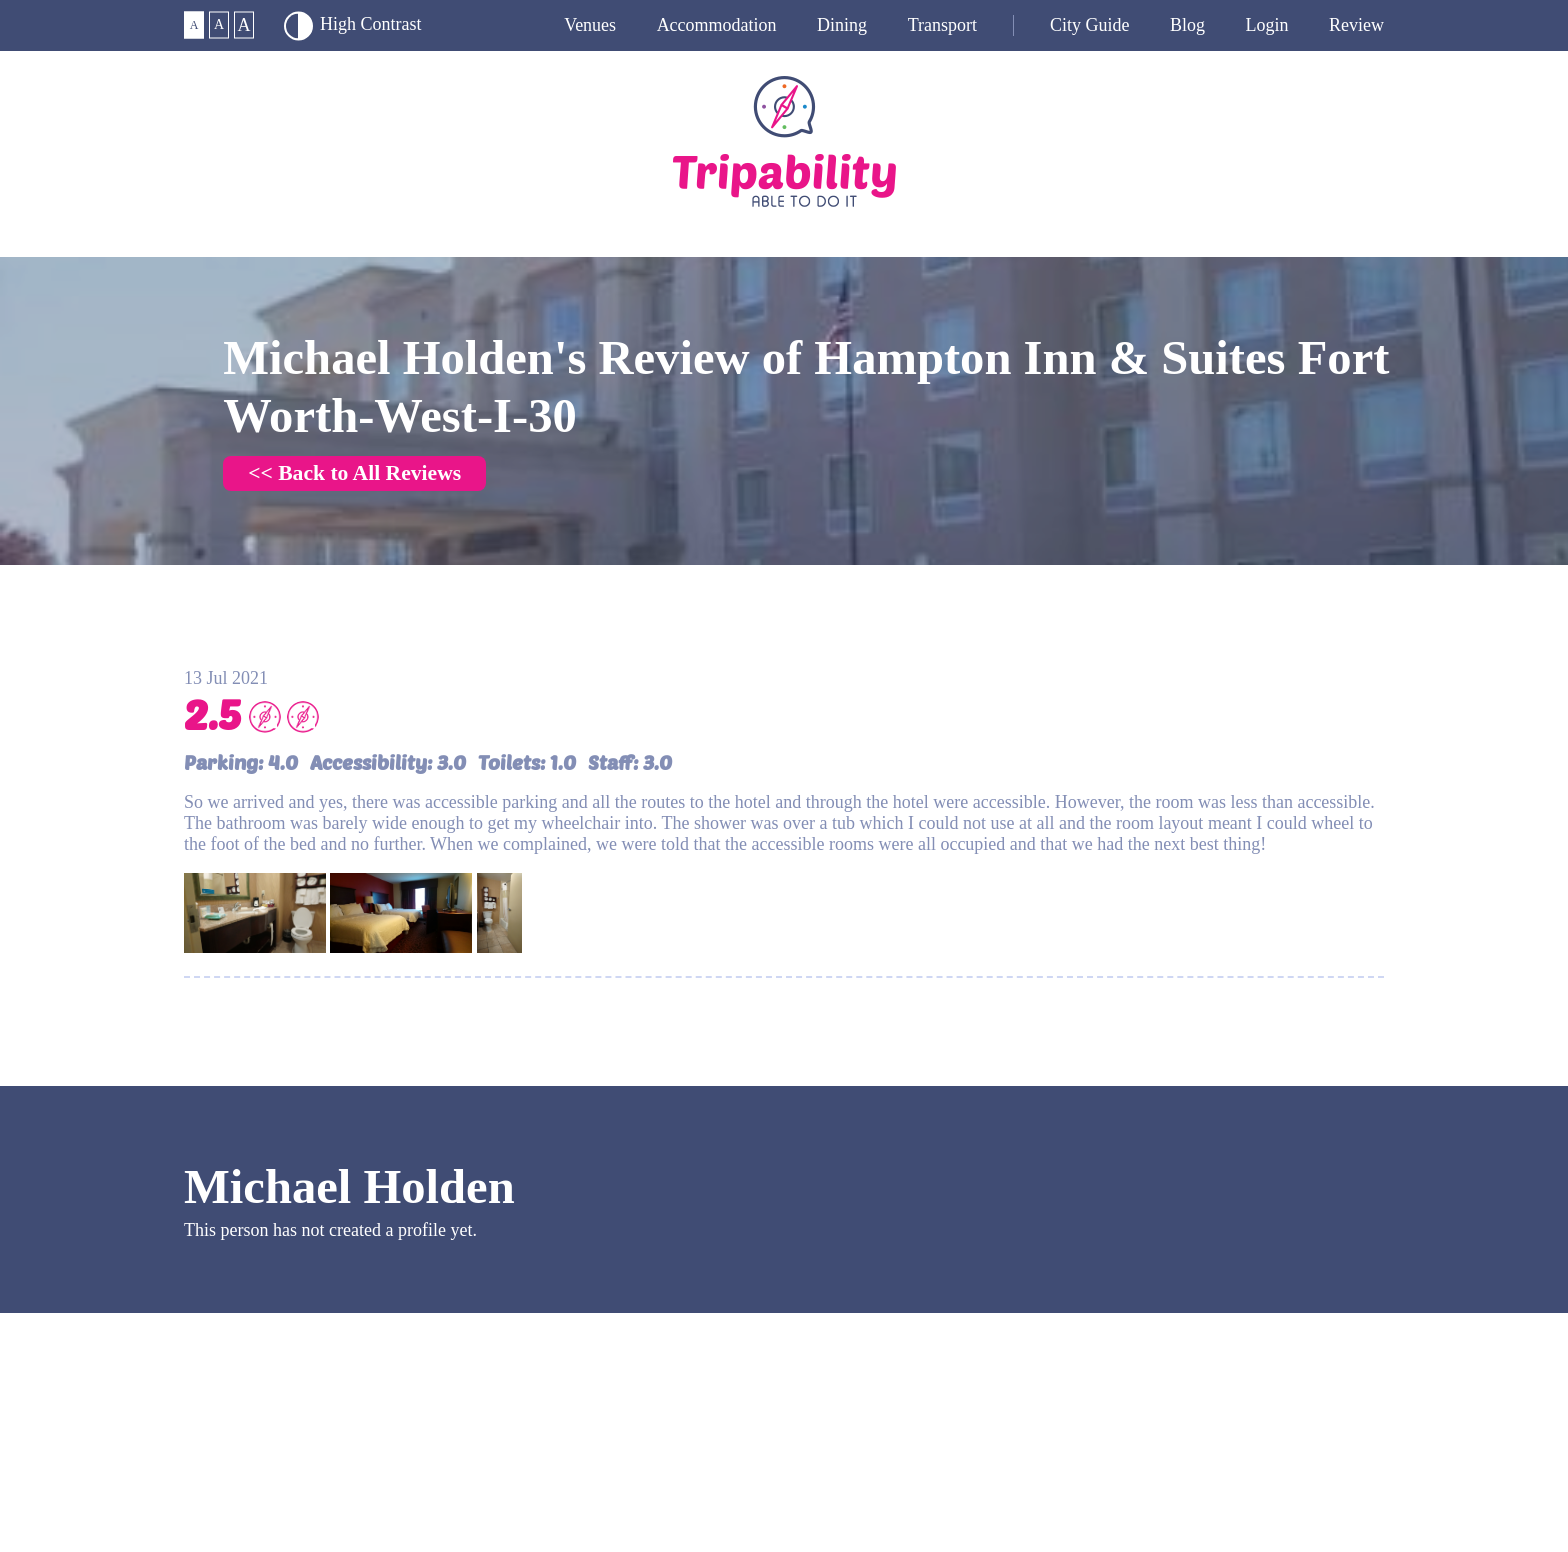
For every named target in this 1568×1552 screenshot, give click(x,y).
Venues (590, 25)
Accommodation (717, 25)
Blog (1187, 25)
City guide (1090, 25)
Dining (842, 25)
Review (1356, 25)
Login (1267, 25)
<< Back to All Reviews (354, 473)
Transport (942, 25)
